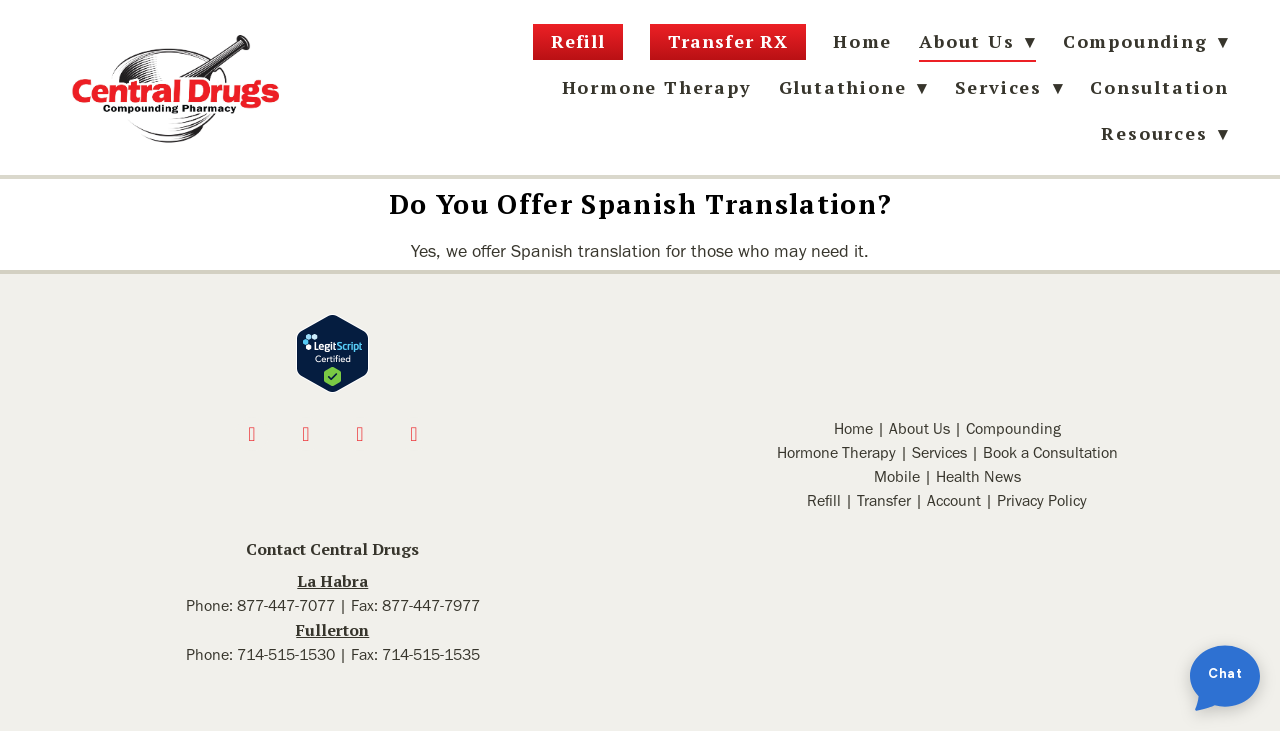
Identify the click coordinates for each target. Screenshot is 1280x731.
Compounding (1146, 41)
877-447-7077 (286, 605)
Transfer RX (728, 41)
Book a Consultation (1050, 452)
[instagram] (306, 434)
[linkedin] (414, 434)
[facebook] (252, 434)
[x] (360, 434)
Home (862, 41)
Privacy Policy (1042, 500)
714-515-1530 (286, 654)
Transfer (884, 500)
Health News (978, 476)
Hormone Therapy (657, 87)
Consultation (1159, 87)
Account (954, 500)
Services (939, 452)
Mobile (897, 476)
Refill (578, 41)
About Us (919, 428)
